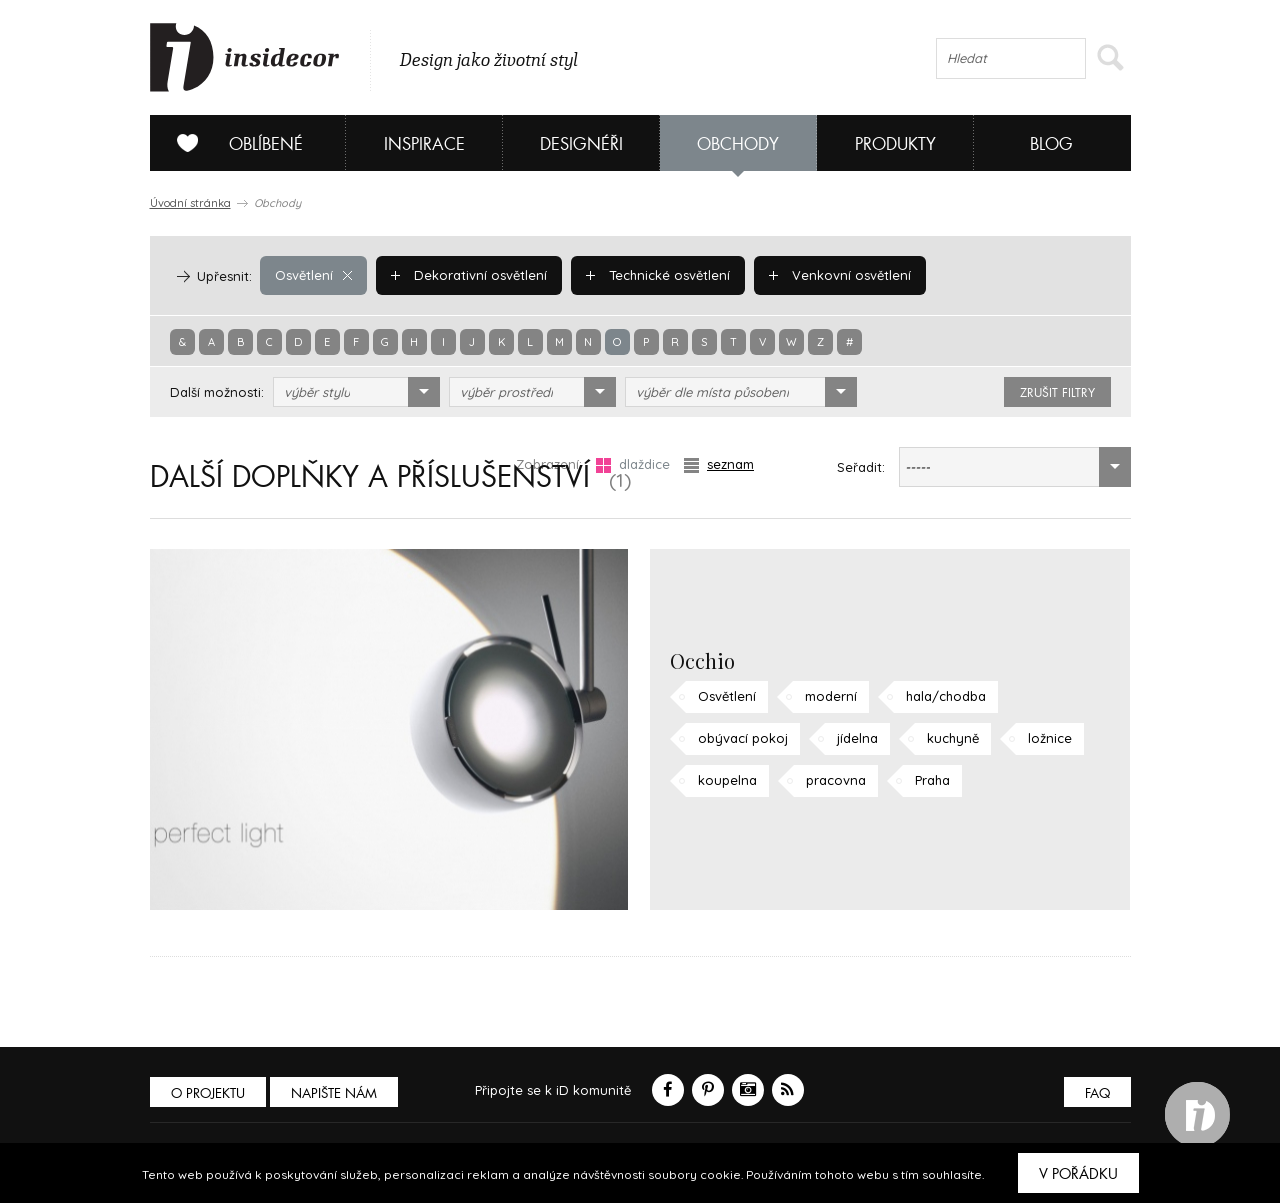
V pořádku (1078, 1174)
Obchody (738, 144)
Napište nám (334, 1093)
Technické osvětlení (658, 275)
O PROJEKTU (208, 1093)
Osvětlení (313, 275)
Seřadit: (861, 467)
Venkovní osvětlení (840, 275)
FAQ (1097, 1093)
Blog (1051, 144)
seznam (719, 464)
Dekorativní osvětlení (469, 275)
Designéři (581, 144)
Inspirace (424, 144)
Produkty (895, 144)
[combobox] (356, 392)
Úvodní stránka (190, 203)
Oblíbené (232, 143)
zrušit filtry (1057, 393)
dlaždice (633, 464)
